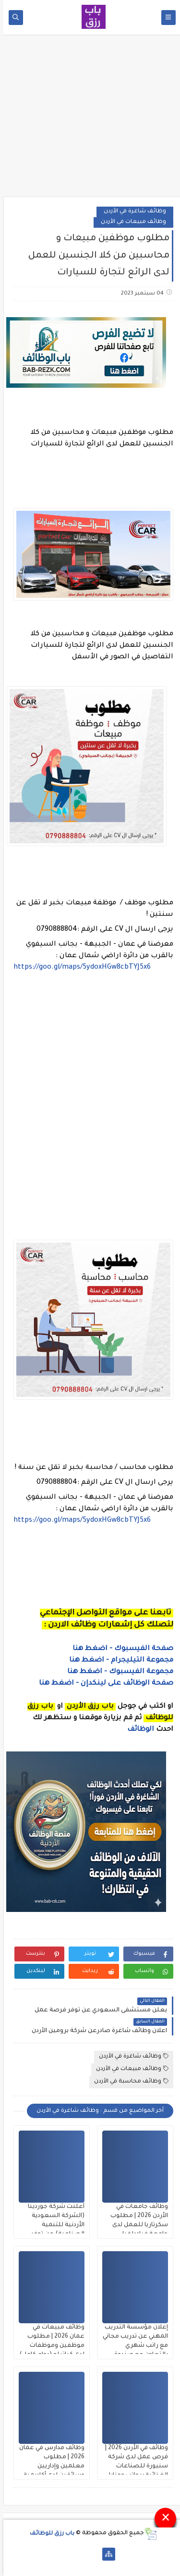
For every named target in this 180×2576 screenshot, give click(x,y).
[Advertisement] (90, 118)
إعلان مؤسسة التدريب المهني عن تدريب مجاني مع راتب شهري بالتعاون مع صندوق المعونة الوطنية (132, 2345)
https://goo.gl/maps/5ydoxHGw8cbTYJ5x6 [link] (78, 968)
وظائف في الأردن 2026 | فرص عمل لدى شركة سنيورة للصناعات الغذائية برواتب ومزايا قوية (133, 2466)
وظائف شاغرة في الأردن (131, 212)
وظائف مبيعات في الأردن (130, 222)
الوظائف (136, 1730)
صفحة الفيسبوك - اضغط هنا (119, 1649)
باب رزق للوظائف (48, 2533)
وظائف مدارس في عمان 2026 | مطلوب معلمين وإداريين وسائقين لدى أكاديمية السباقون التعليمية (48, 2466)
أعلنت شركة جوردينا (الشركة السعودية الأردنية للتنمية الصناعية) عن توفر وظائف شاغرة (52, 2225)
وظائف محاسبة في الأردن (128, 2081)
